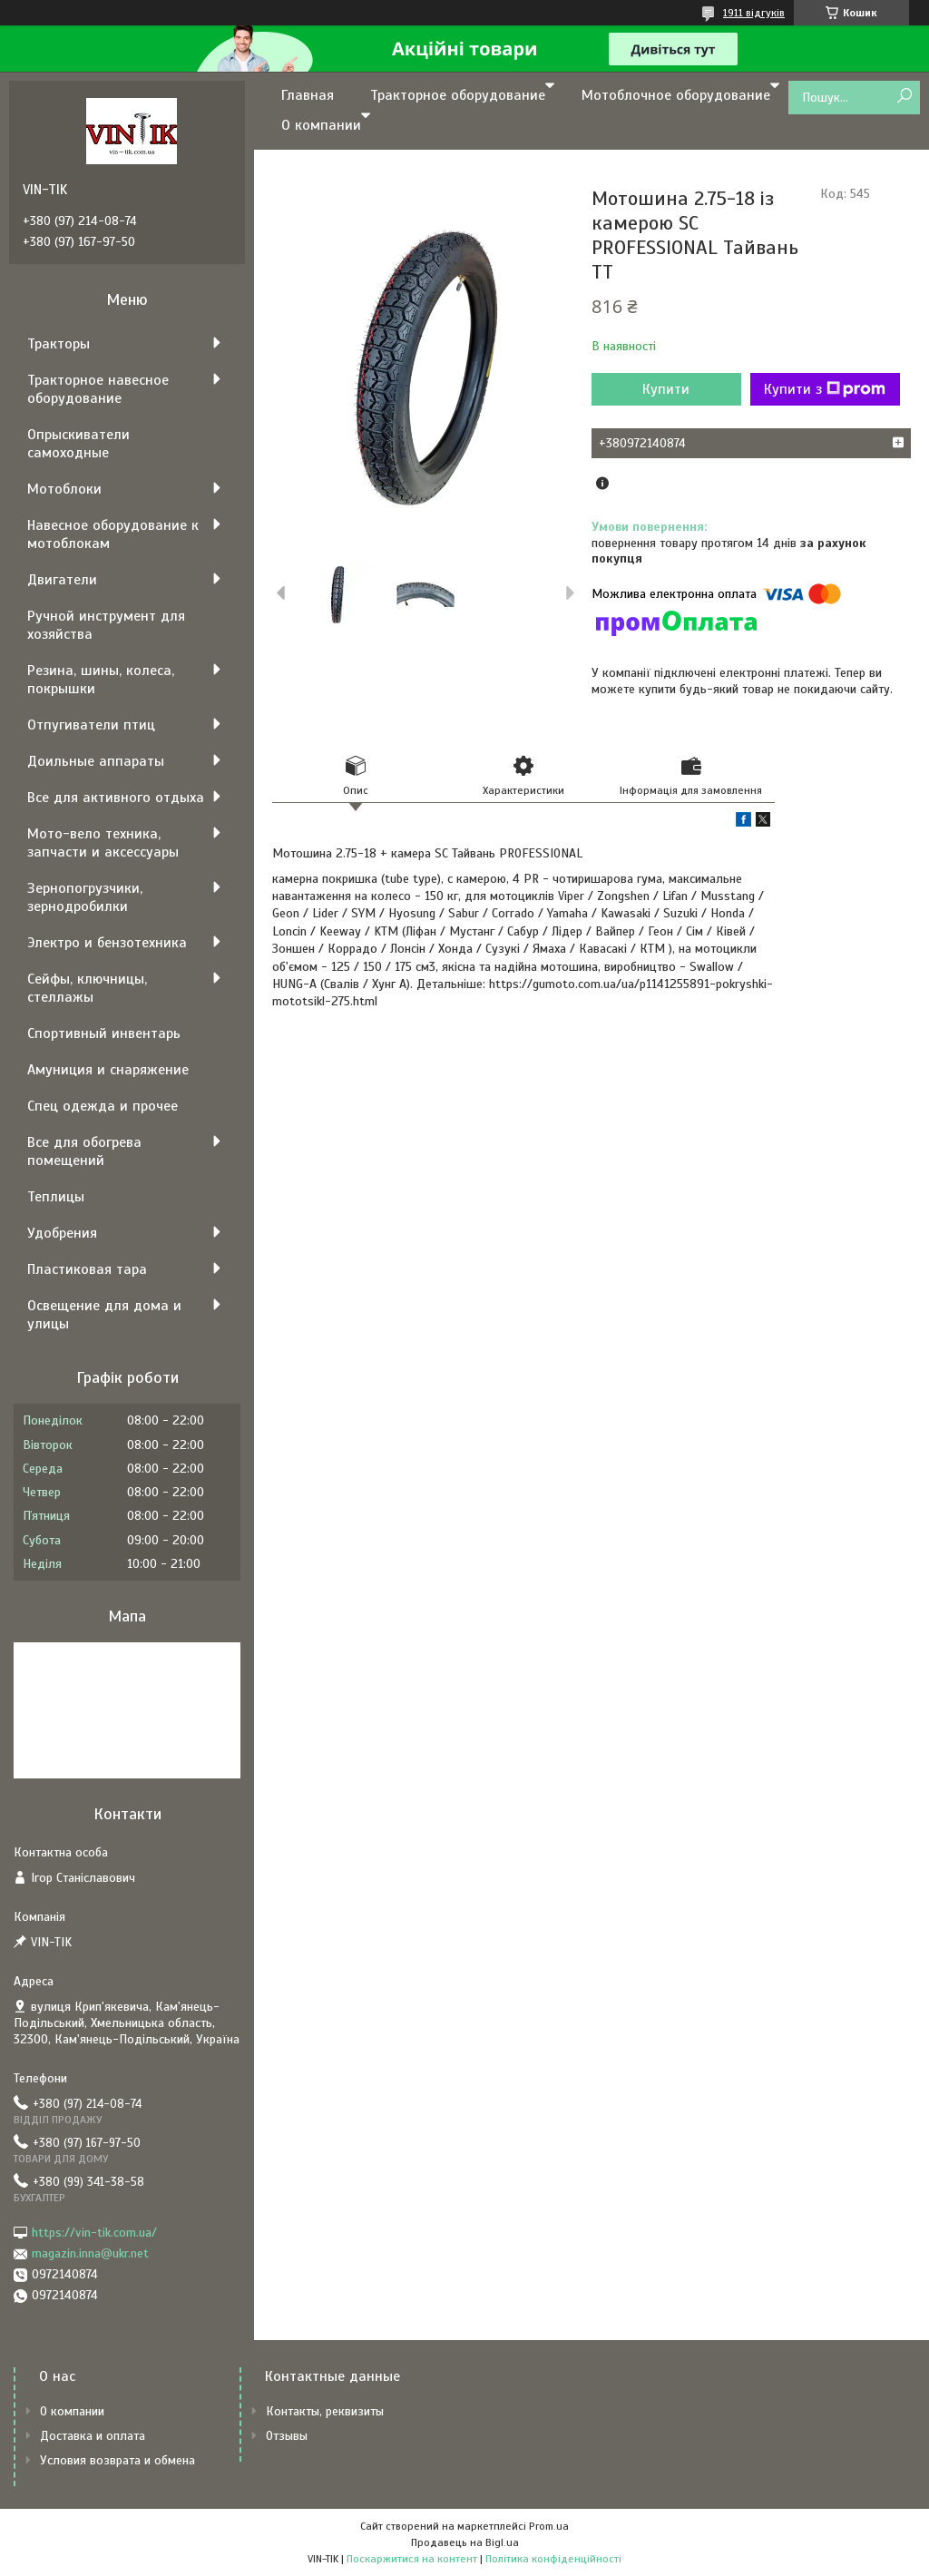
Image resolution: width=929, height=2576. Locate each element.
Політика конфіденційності (553, 2558)
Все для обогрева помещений (84, 1151)
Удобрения (62, 1233)
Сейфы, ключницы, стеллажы (87, 988)
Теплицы (55, 1197)
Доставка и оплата (92, 2436)
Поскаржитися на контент (412, 2558)
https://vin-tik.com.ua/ (94, 2232)
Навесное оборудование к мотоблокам (113, 534)
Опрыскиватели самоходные (78, 444)
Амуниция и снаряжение (108, 1070)
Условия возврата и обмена (117, 2460)
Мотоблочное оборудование (676, 95)
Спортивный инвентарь (104, 1033)
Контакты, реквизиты (325, 2411)
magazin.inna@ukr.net (90, 2253)
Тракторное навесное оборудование (98, 389)
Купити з (824, 389)
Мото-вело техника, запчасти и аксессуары (103, 843)
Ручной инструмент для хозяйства (106, 625)
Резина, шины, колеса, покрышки (100, 679)
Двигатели (62, 580)
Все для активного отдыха (115, 797)
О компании (321, 125)
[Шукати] (904, 97)
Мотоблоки (64, 489)
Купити (665, 389)
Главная (307, 95)
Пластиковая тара (87, 1269)
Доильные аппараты (95, 761)
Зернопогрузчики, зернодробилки (84, 897)
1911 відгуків (754, 12)
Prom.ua (549, 2526)
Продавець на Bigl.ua (465, 2542)
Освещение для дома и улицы (104, 1315)
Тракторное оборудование (457, 95)
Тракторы (58, 344)
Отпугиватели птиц (91, 725)
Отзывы (287, 2436)
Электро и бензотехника (107, 943)
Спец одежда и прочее (102, 1106)
